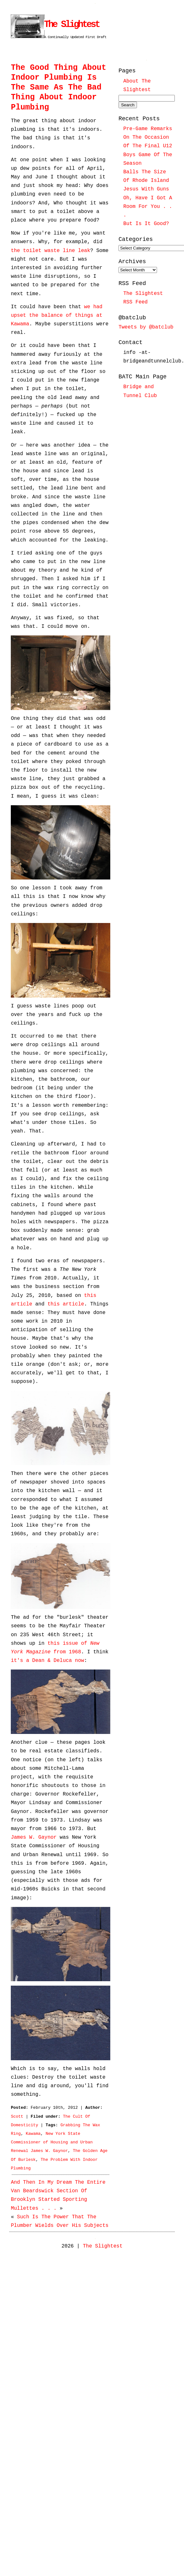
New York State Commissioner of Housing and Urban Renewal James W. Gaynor (51, 2142)
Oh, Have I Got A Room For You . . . (147, 206)
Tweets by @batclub (146, 327)
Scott (17, 2116)
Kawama (33, 2133)
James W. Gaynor (34, 1837)
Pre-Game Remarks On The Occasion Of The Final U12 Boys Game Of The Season (147, 146)
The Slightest (71, 24)
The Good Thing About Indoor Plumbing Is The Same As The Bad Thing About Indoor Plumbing (58, 87)
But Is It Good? (146, 224)
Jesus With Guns (146, 189)
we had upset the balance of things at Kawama (56, 315)
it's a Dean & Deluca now (47, 1660)
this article (65, 1304)
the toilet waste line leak (50, 251)
